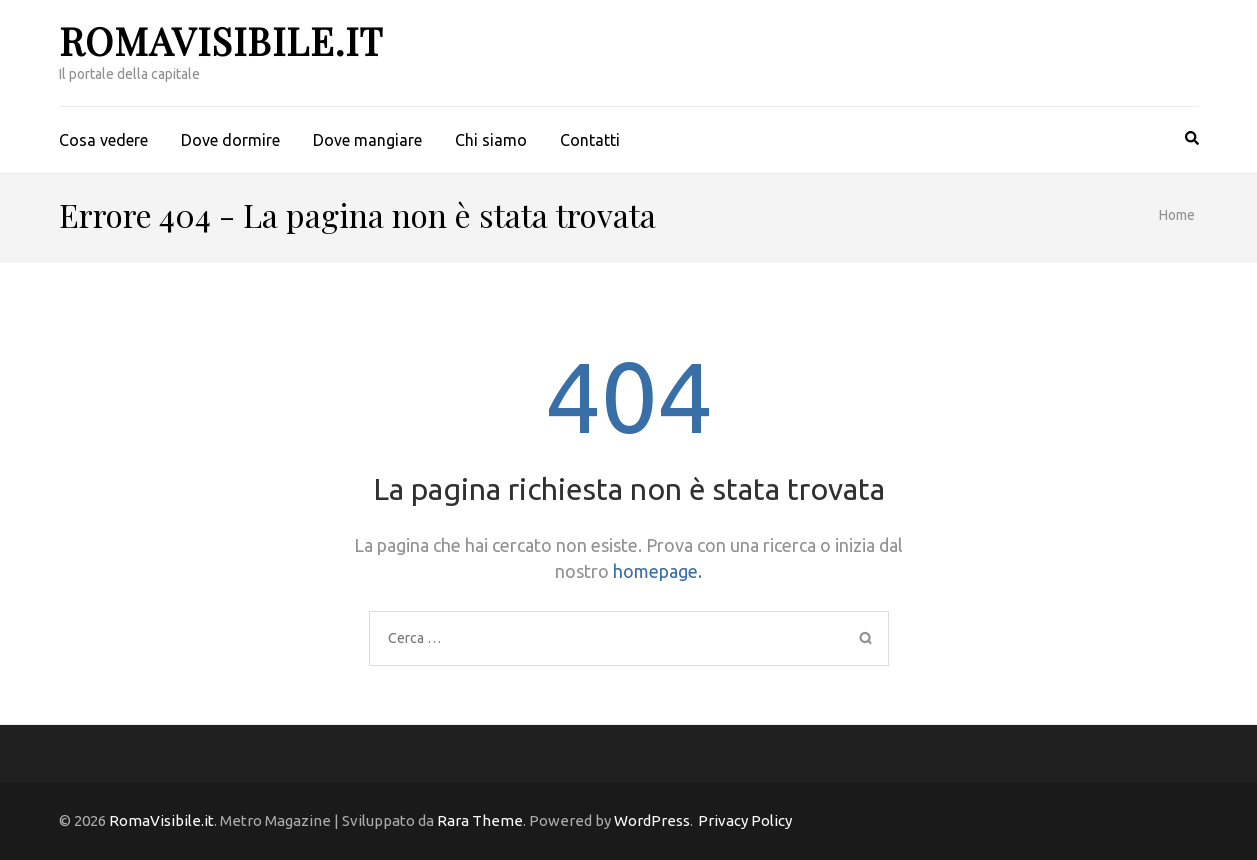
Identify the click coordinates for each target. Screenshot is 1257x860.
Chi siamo (491, 140)
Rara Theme (480, 820)
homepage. (657, 571)
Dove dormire (230, 140)
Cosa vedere (103, 140)
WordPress (652, 820)
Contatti (590, 140)
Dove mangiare (367, 140)
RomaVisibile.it (221, 40)
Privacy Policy (745, 820)
